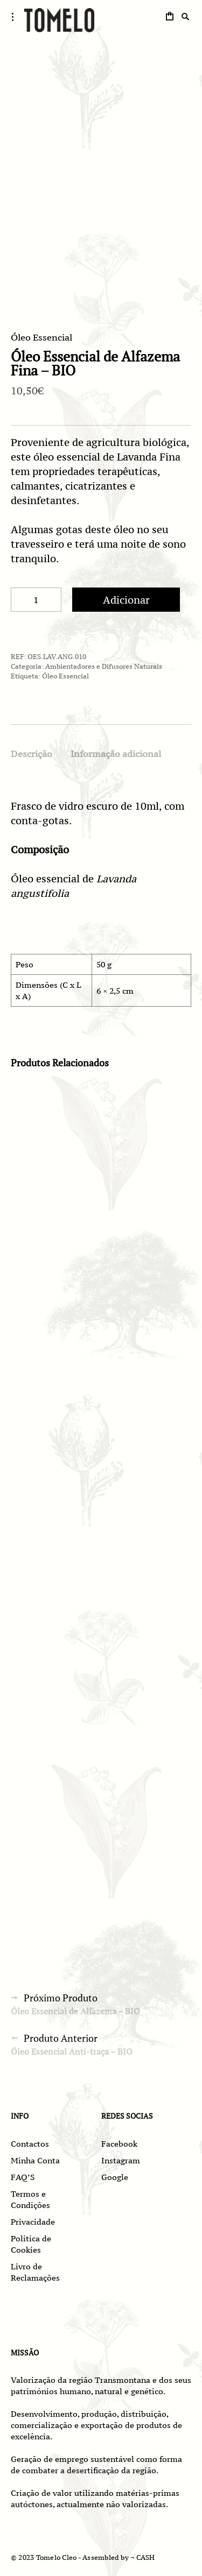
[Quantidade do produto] (36, 599)
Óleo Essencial (41, 337)
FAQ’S (22, 2177)
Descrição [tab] (31, 754)
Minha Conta (35, 2160)
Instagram (120, 2160)
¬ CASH (142, 2557)
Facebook (119, 2144)
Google (114, 2177)
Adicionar (126, 599)
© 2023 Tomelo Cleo (43, 2557)
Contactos (30, 2144)
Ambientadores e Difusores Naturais (103, 666)
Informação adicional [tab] (116, 754)
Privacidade (33, 2222)
